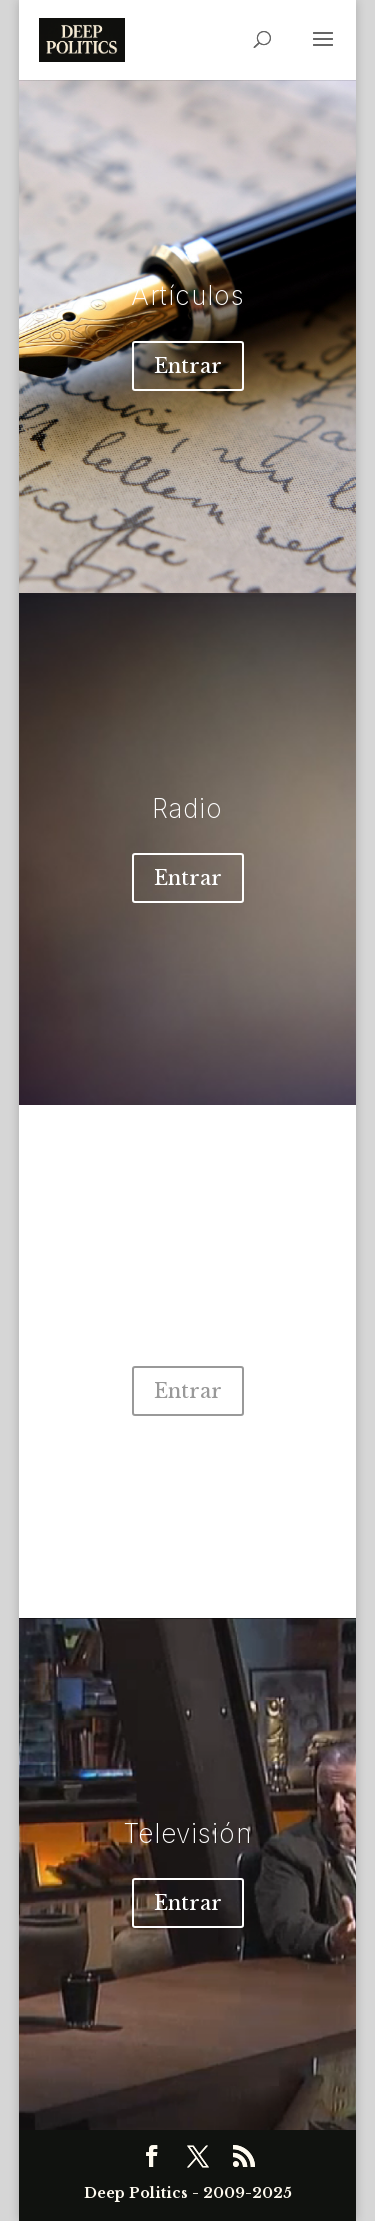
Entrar (188, 366)
